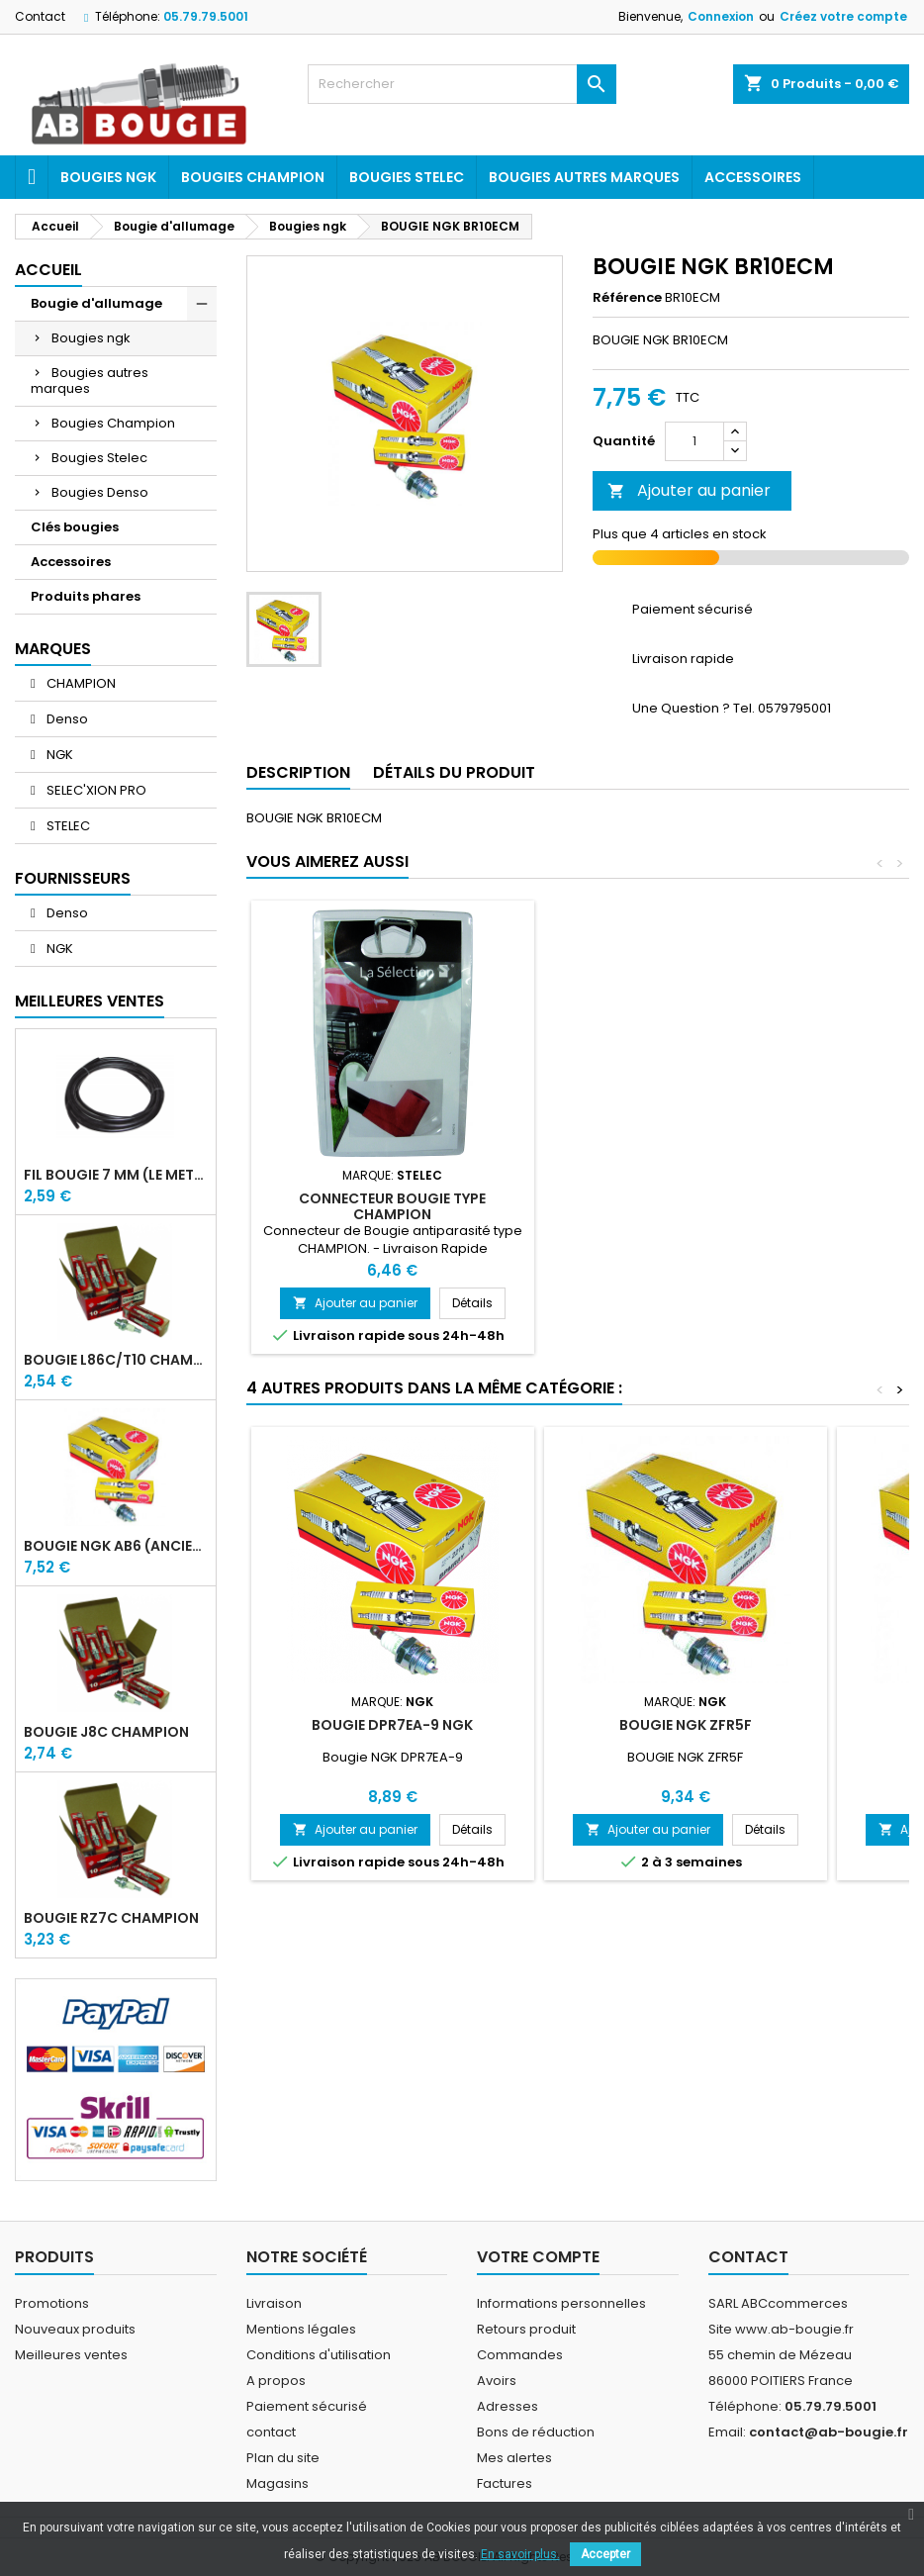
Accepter (605, 2554)
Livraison (274, 2303)
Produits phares (85, 596)
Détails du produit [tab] (454, 772)
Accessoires (752, 177)
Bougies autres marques (584, 177)
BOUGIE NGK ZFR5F (685, 1725)
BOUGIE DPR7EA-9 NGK (392, 1725)
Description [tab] (298, 772)
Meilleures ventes (71, 2354)
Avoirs (496, 2380)
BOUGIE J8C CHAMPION (106, 1732)
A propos (276, 2380)
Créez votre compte (843, 16)
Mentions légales (301, 2329)
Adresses (507, 2406)
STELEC (67, 825)
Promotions (52, 2303)
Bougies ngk (108, 177)
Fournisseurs (73, 878)
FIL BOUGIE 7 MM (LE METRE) (116, 1175)
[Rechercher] (461, 84)
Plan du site (283, 2457)
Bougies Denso (99, 492)
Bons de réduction (536, 2432)
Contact (40, 16)
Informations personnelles (561, 2303)
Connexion (721, 16)
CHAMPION (80, 683)
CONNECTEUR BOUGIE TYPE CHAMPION (392, 1206)
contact (271, 2432)
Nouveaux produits (75, 2329)
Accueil (48, 269)
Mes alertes (514, 2457)
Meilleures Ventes (89, 1001)
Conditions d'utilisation (318, 2354)
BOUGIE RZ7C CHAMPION (111, 1918)
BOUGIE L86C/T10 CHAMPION (116, 1360)
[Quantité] (694, 441)
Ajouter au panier (689, 490)
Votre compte (538, 2256)
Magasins (277, 2483)
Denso (66, 719)
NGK (58, 754)
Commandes (520, 2354)
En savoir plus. (520, 2554)
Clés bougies (75, 527)
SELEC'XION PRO (95, 790)
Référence (627, 298)
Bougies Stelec (406, 177)
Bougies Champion (252, 177)
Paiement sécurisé (306, 2406)
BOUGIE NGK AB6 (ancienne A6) (116, 1546)
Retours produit (526, 2329)
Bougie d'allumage (96, 303)
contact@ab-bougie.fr (828, 2432)
